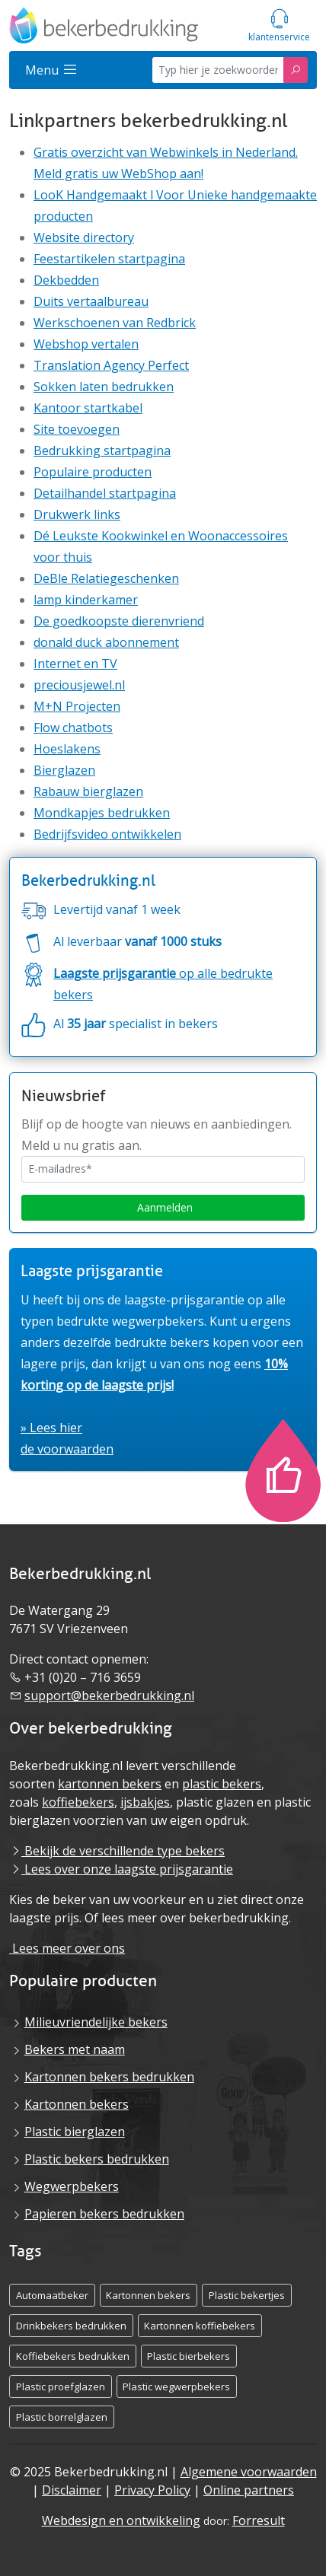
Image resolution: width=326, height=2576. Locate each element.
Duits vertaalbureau (91, 301)
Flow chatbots (73, 727)
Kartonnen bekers (76, 2104)
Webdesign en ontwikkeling (121, 2520)
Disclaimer (71, 2490)
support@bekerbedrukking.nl (109, 1695)
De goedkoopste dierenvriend (119, 621)
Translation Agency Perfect (111, 365)
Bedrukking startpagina (102, 450)
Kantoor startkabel (88, 408)
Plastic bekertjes (247, 2295)
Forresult (258, 2520)
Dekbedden (66, 280)
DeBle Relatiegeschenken (106, 578)
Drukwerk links (77, 514)
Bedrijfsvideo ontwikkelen (107, 834)
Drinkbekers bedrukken (71, 2325)
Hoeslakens (67, 748)
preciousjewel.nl (79, 685)
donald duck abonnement (106, 642)
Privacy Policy (152, 2490)
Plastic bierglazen (74, 2131)
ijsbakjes (145, 1802)
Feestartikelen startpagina (109, 258)
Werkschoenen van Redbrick (115, 322)
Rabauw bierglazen (88, 791)
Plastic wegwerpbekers (176, 2386)
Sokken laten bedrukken (104, 386)
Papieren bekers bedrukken (104, 2213)
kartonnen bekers (109, 1783)
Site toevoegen (77, 429)
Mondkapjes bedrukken (102, 812)
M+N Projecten (77, 706)
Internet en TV (75, 663)
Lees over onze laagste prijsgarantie (121, 1869)
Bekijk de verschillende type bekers (117, 1850)
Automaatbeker (52, 2295)
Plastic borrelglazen (61, 2417)
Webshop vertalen (86, 344)
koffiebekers (78, 1802)
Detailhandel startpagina (105, 493)
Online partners (248, 2490)
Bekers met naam (74, 2049)
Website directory (84, 237)
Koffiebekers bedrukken (72, 2356)
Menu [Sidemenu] (51, 70)
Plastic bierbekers (188, 2356)
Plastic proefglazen (60, 2386)
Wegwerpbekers (71, 2186)
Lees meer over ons (67, 1948)
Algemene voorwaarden (249, 2471)
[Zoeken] (295, 70)
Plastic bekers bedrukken (96, 2159)
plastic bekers (221, 1783)
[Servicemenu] (279, 25)
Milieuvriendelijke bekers (96, 2022)
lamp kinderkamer (86, 599)
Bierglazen (64, 770)
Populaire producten (93, 471)
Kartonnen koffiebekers (199, 2325)
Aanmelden (163, 1207)
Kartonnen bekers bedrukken (109, 2076)
